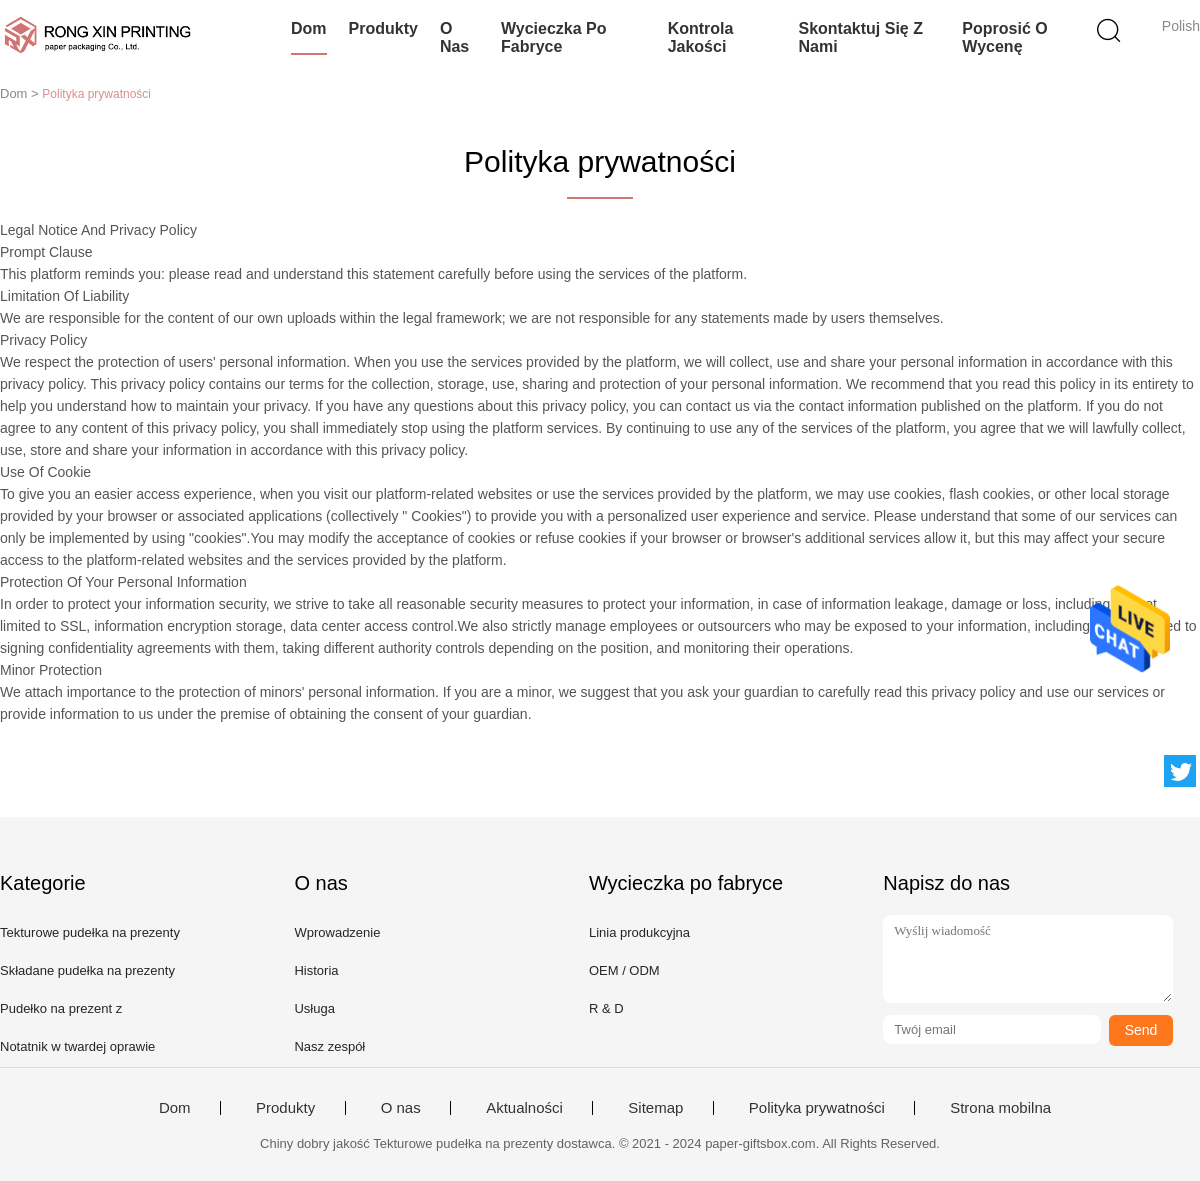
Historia (316, 970)
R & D (606, 1008)
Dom (309, 28)
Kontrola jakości (701, 37)
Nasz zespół (329, 1046)
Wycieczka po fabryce (554, 37)
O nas (454, 37)
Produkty (383, 28)
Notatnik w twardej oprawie (77, 1046)
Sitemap (655, 1108)
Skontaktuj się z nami (860, 37)
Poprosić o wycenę (1004, 37)
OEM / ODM (624, 970)
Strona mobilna (1000, 1108)
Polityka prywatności (817, 1108)
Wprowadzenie (337, 932)
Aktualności (524, 1108)
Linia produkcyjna (639, 932)
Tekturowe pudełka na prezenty (90, 932)
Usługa (314, 1008)
